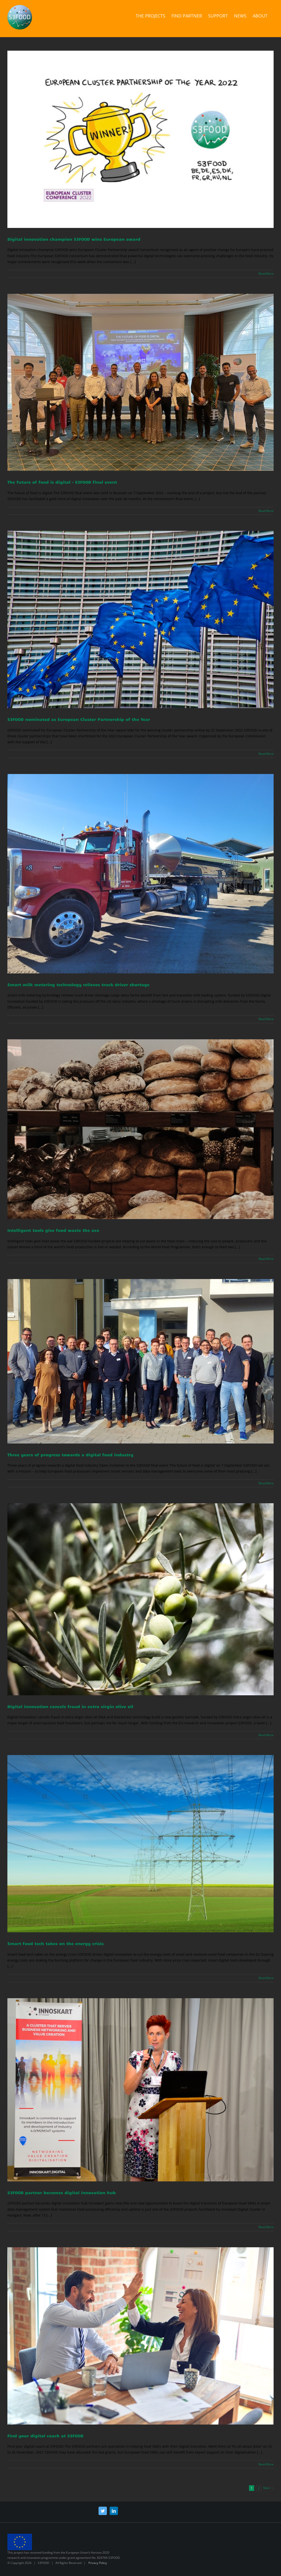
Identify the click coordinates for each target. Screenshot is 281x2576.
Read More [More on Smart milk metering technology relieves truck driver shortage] (266, 1019)
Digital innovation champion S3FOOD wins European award (73, 239)
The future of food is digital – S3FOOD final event (62, 481)
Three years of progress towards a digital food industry (70, 1454)
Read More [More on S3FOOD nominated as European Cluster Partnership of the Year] (266, 754)
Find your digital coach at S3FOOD (45, 2435)
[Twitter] (103, 2511)
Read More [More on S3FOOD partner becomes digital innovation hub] (266, 2227)
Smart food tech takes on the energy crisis (55, 1943)
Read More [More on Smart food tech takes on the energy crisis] (266, 1978)
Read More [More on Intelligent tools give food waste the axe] (266, 1259)
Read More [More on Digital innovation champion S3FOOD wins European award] (266, 273)
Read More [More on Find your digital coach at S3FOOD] (266, 2464)
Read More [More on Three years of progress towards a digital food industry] (266, 1483)
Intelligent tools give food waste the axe (53, 1230)
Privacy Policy (97, 2563)
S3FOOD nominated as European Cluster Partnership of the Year (78, 719)
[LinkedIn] (114, 2511)
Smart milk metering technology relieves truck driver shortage (78, 984)
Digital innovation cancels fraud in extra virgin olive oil (70, 1706)
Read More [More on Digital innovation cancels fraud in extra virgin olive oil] (266, 1735)
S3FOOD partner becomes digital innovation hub (61, 2192)
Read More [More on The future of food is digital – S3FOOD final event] (266, 511)
